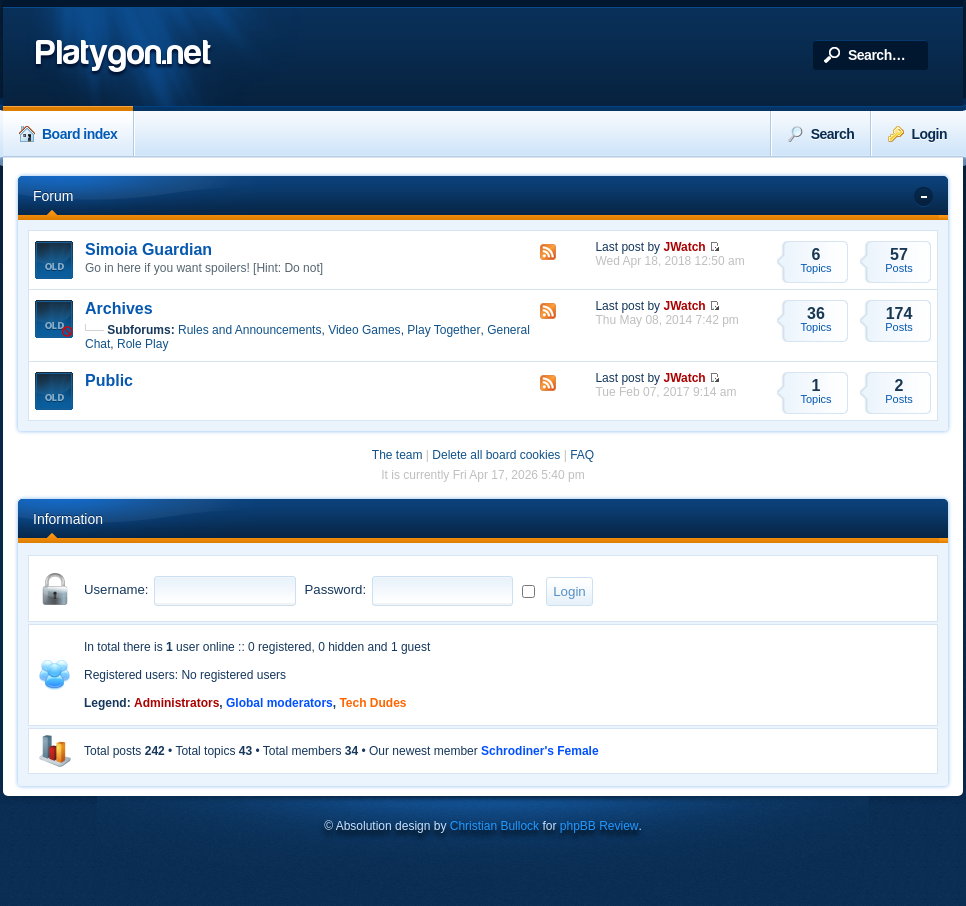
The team (397, 455)
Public (109, 380)
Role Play (142, 344)
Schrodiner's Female (540, 751)
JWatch (684, 247)
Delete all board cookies (496, 455)
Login (917, 134)
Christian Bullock (494, 826)
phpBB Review (599, 826)
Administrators (176, 703)
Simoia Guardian (148, 249)
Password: (336, 589)
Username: (116, 589)
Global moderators (279, 703)
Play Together (443, 330)
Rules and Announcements (249, 330)
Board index (68, 134)
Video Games (364, 330)
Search (821, 134)
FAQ (582, 455)
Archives (119, 308)
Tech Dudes (372, 703)
